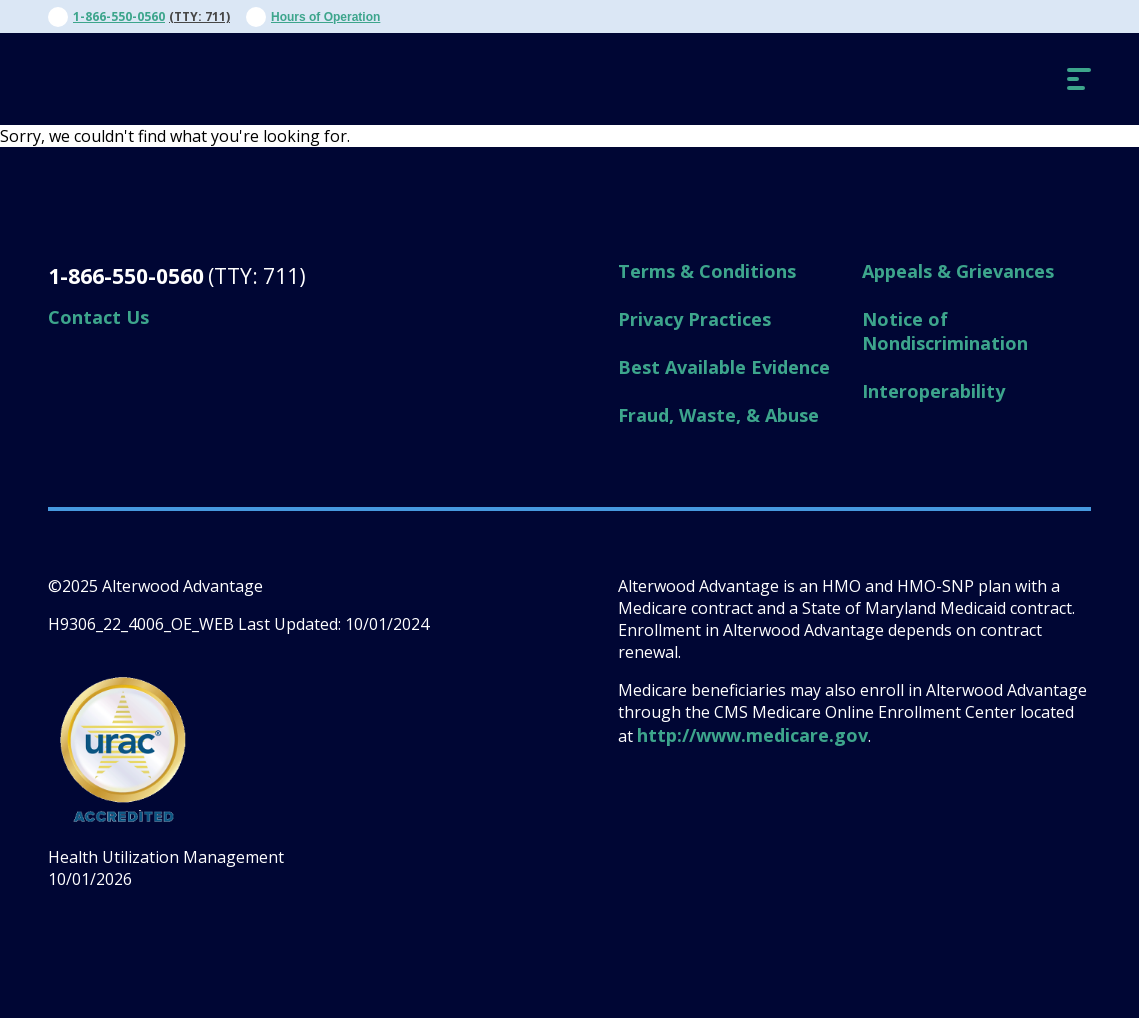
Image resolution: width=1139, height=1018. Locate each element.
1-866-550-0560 (119, 16)
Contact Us (98, 317)
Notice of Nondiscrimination (945, 331)
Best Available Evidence (724, 367)
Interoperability (933, 391)
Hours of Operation (325, 17)
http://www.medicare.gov (752, 735)
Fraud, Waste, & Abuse (718, 415)
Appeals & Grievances (958, 271)
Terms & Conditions (707, 271)
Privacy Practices (694, 319)
